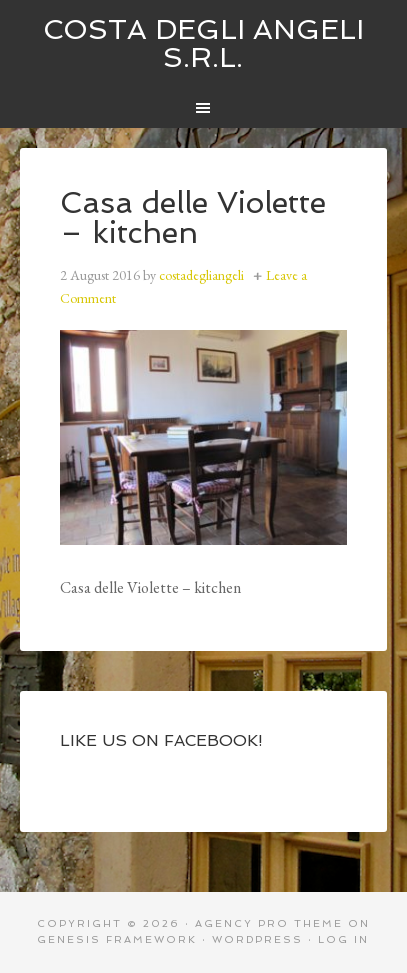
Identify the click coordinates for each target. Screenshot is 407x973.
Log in (343, 939)
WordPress (257, 939)
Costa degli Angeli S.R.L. (203, 43)
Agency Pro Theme (269, 923)
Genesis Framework (117, 939)
